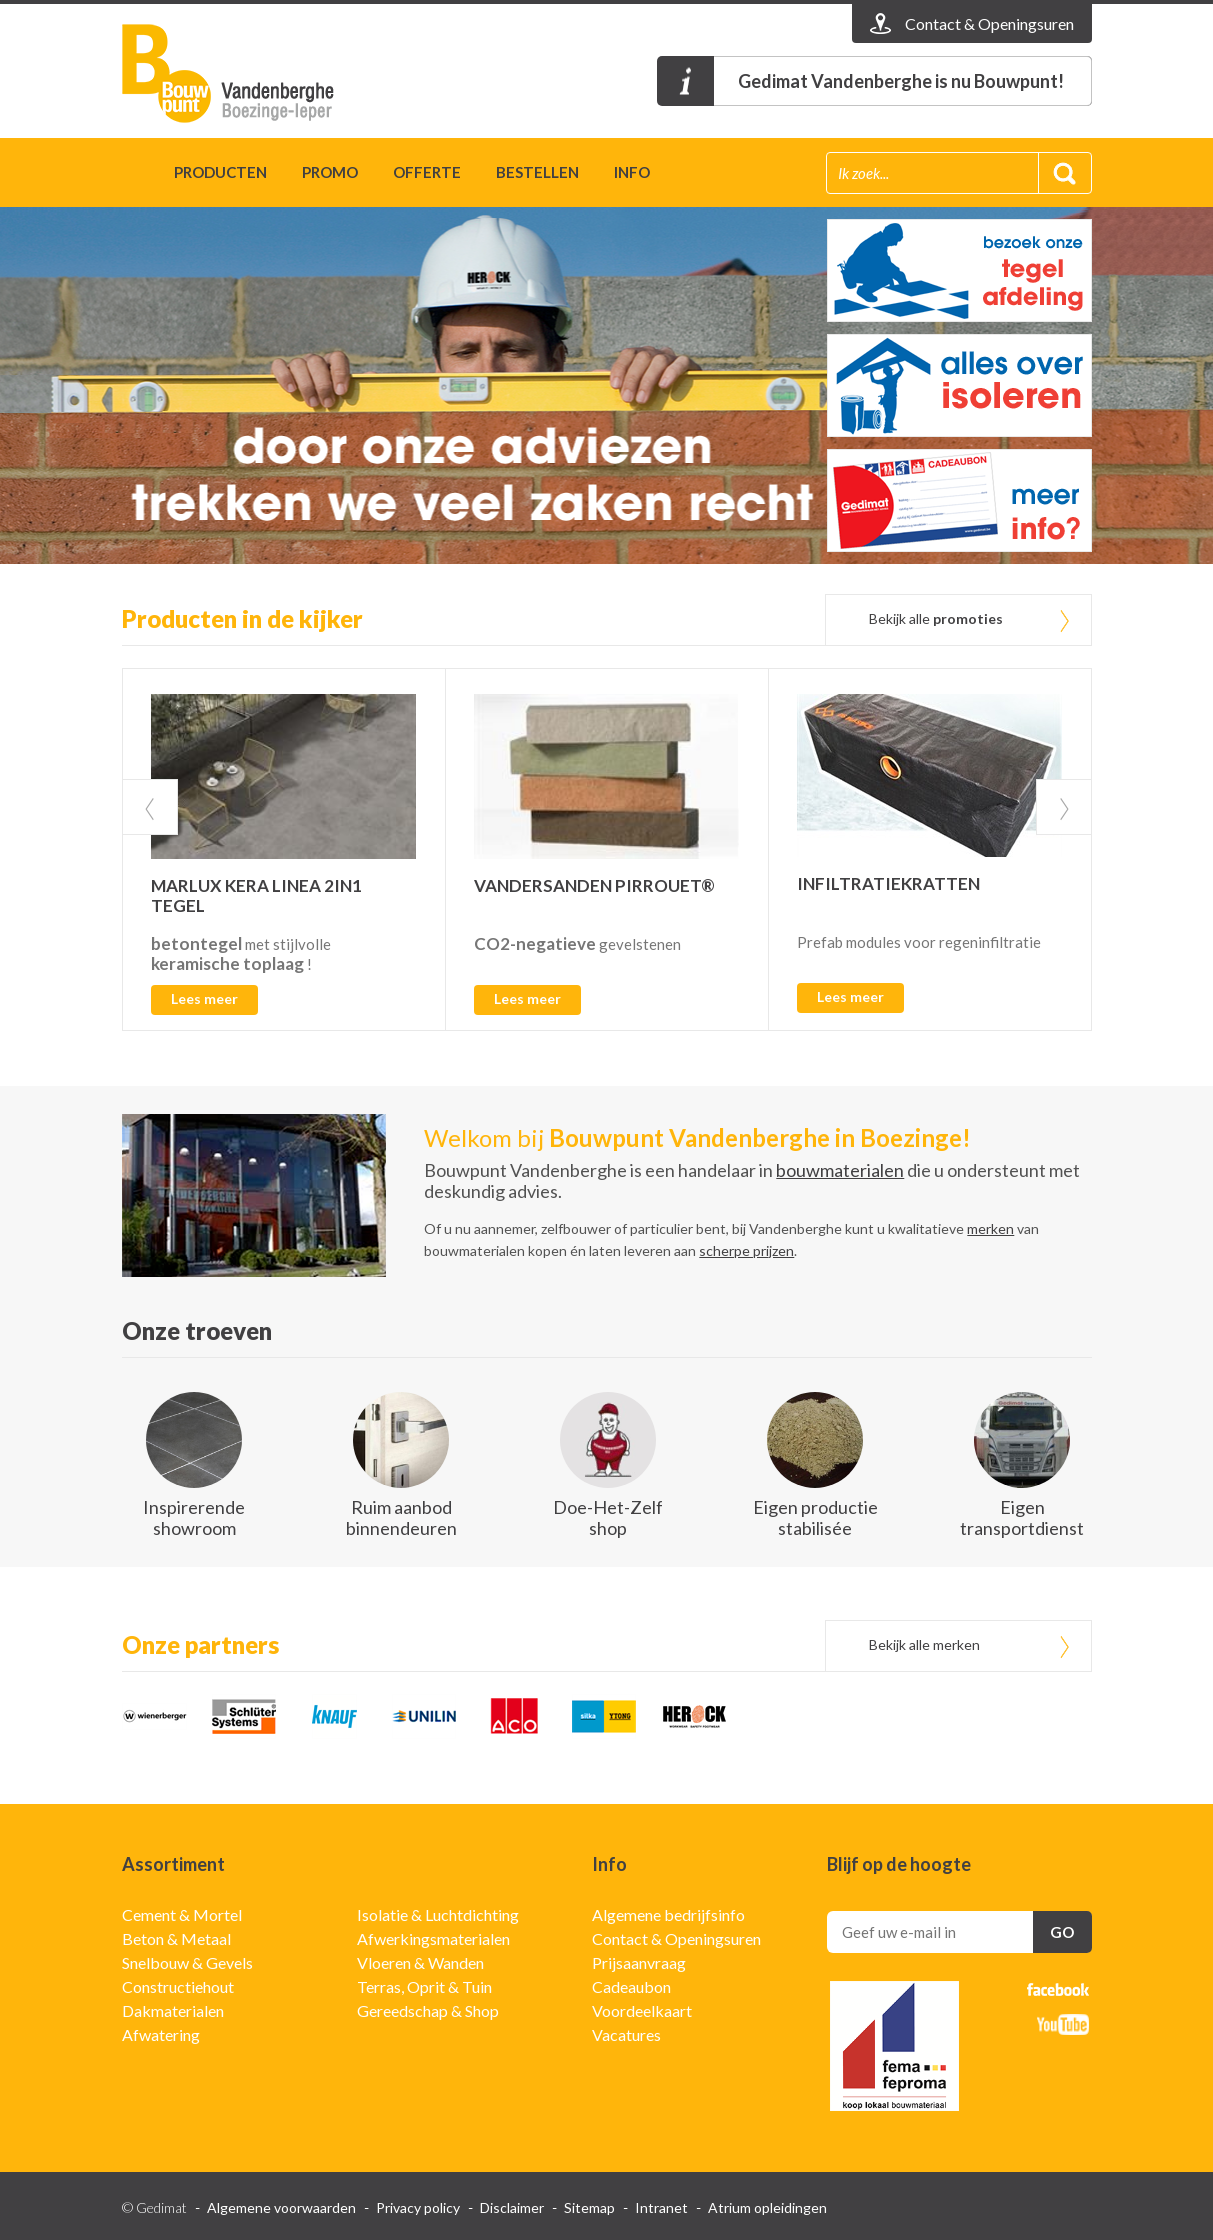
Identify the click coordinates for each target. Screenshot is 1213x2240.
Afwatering (161, 2034)
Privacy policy (418, 2207)
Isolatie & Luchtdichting (438, 1914)
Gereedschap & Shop (428, 2010)
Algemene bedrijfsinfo (668, 1914)
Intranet (661, 2207)
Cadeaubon (631, 1986)
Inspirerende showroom (194, 1517)
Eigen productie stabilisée (815, 1517)
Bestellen (537, 172)
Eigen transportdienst (1022, 1517)
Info (632, 172)
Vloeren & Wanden (420, 1962)
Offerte (427, 172)
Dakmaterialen (173, 2010)
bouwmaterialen (840, 1170)
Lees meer (204, 998)
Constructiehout (178, 1986)
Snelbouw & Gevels (187, 1962)
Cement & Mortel (182, 1914)
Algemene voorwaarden (281, 2207)
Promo (330, 172)
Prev (150, 807)
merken (990, 1228)
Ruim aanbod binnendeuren (401, 1517)
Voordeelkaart (642, 2010)
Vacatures (626, 2034)
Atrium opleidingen (767, 2207)
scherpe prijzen (746, 1250)
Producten (220, 172)
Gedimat (237, 73)
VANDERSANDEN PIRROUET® (594, 885)
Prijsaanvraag (639, 1962)
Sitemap (589, 2207)
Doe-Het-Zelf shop (608, 1517)
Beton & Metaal (176, 1938)
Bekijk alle (936, 618)
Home (130, 175)
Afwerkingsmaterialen (433, 1938)
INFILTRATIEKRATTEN (888, 883)
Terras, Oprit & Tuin (424, 1986)
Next (1064, 807)
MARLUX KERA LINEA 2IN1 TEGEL (256, 895)
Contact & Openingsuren (676, 1938)
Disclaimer (512, 2207)
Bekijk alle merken (924, 1644)
